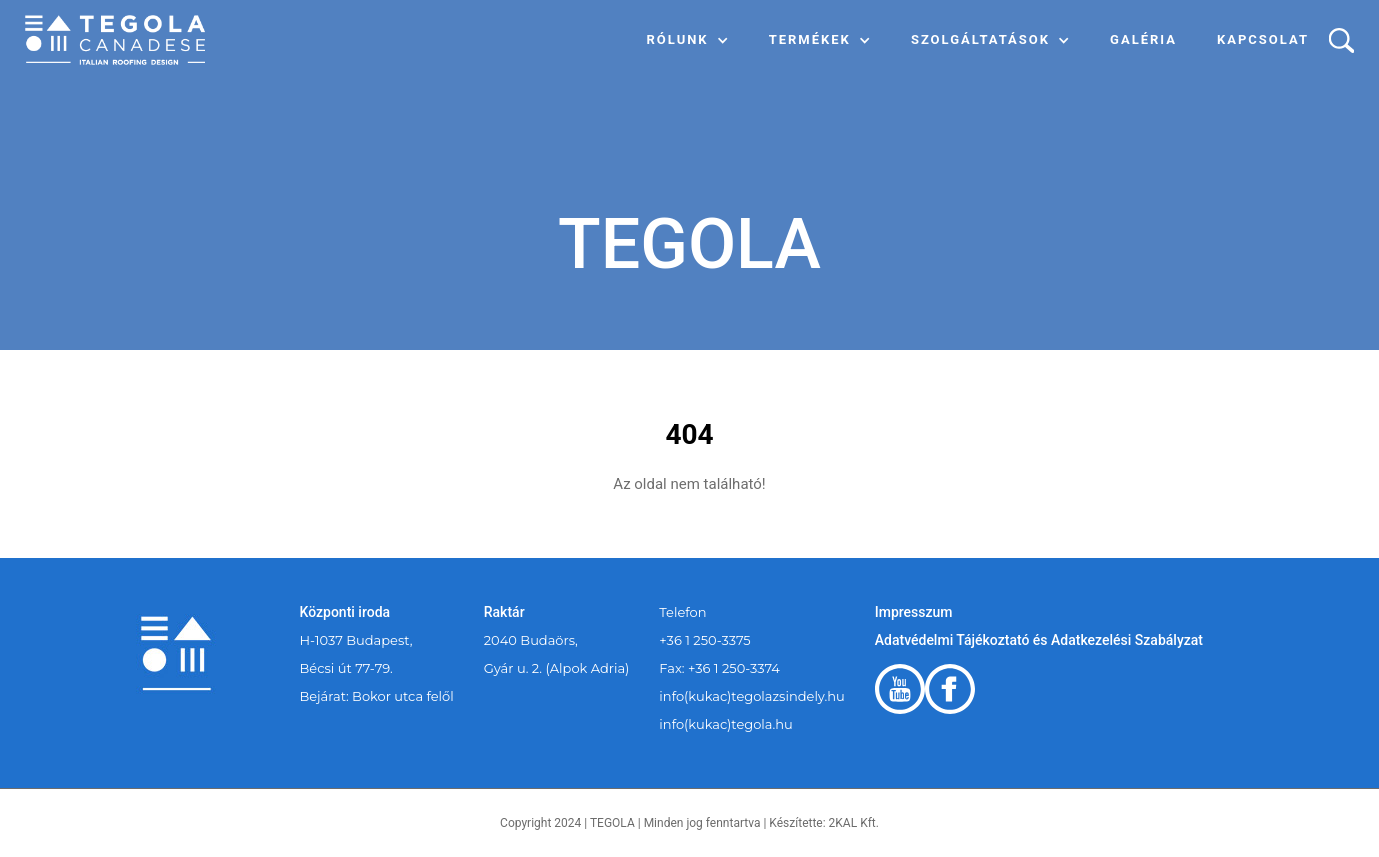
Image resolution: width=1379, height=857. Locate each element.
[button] (688, 40)
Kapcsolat (1263, 39)
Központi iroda (345, 612)
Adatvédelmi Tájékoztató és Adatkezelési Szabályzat (1039, 640)
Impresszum (914, 612)
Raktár (504, 612)
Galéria (1143, 39)
